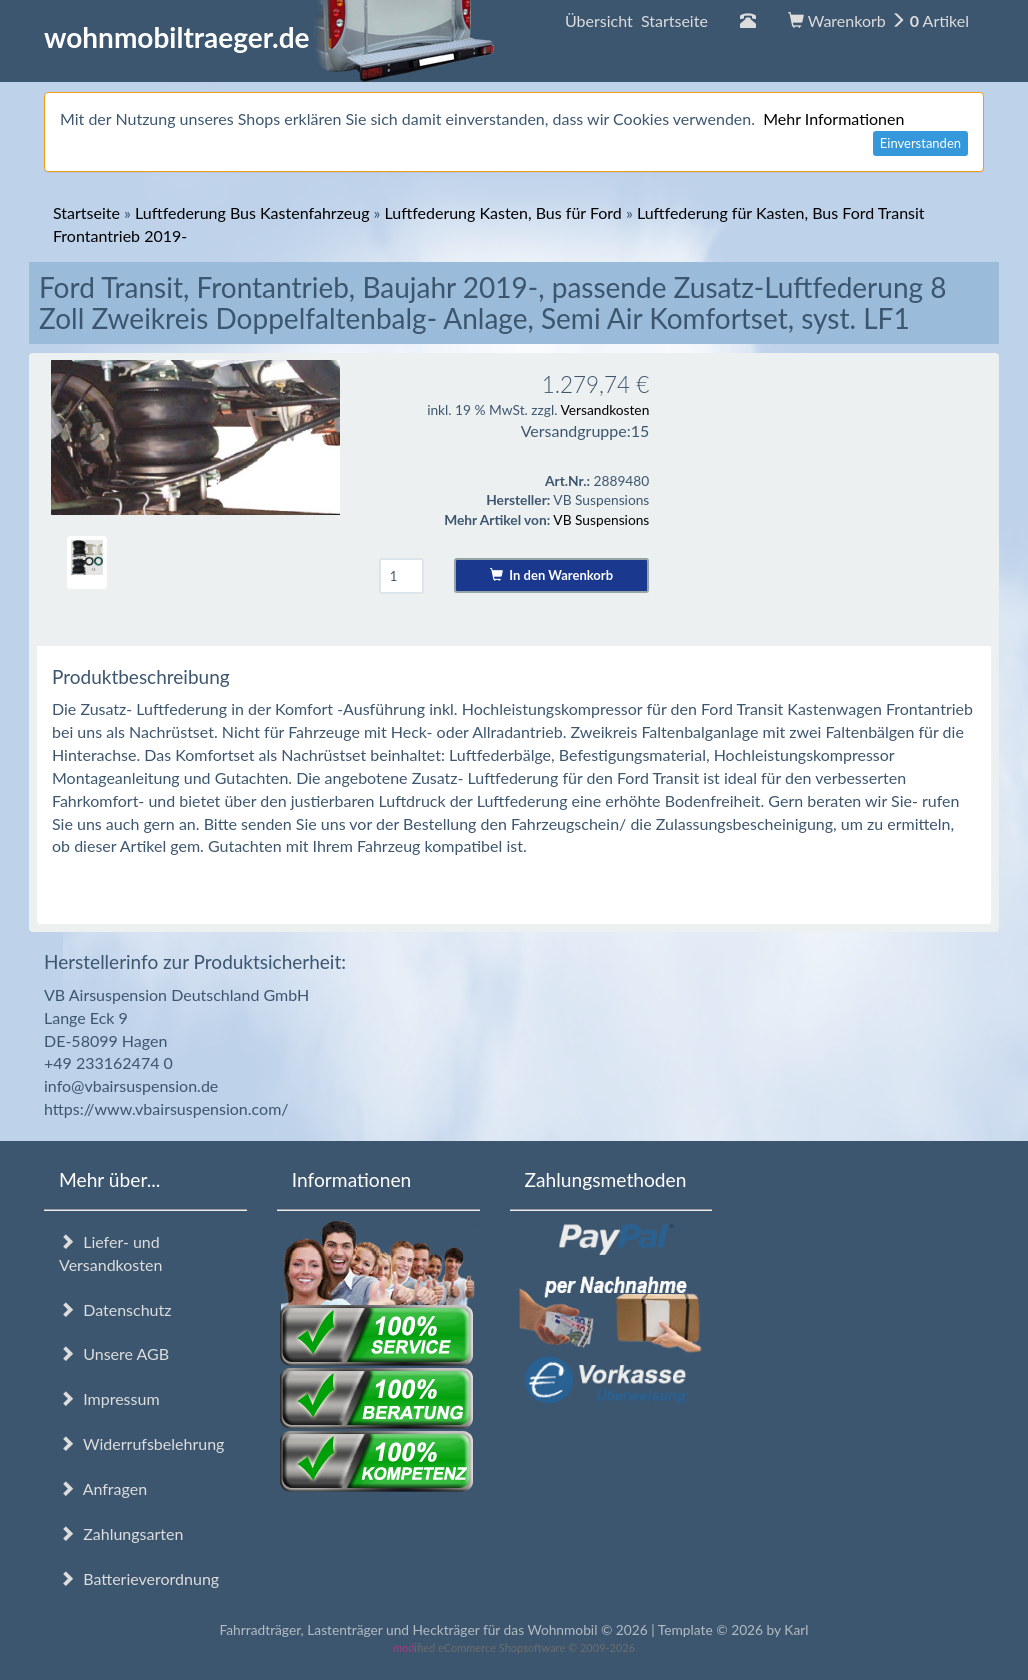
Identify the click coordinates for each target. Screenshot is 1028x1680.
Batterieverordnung (139, 1578)
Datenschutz (115, 1309)
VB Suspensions (601, 519)
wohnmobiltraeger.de (269, 37)
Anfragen (103, 1488)
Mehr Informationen (833, 118)
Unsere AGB (114, 1353)
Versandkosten (604, 409)
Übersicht (636, 20)
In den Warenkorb (551, 575)
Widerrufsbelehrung (141, 1443)
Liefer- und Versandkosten (110, 1253)
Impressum (109, 1398)
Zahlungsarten (121, 1533)
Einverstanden (920, 143)
